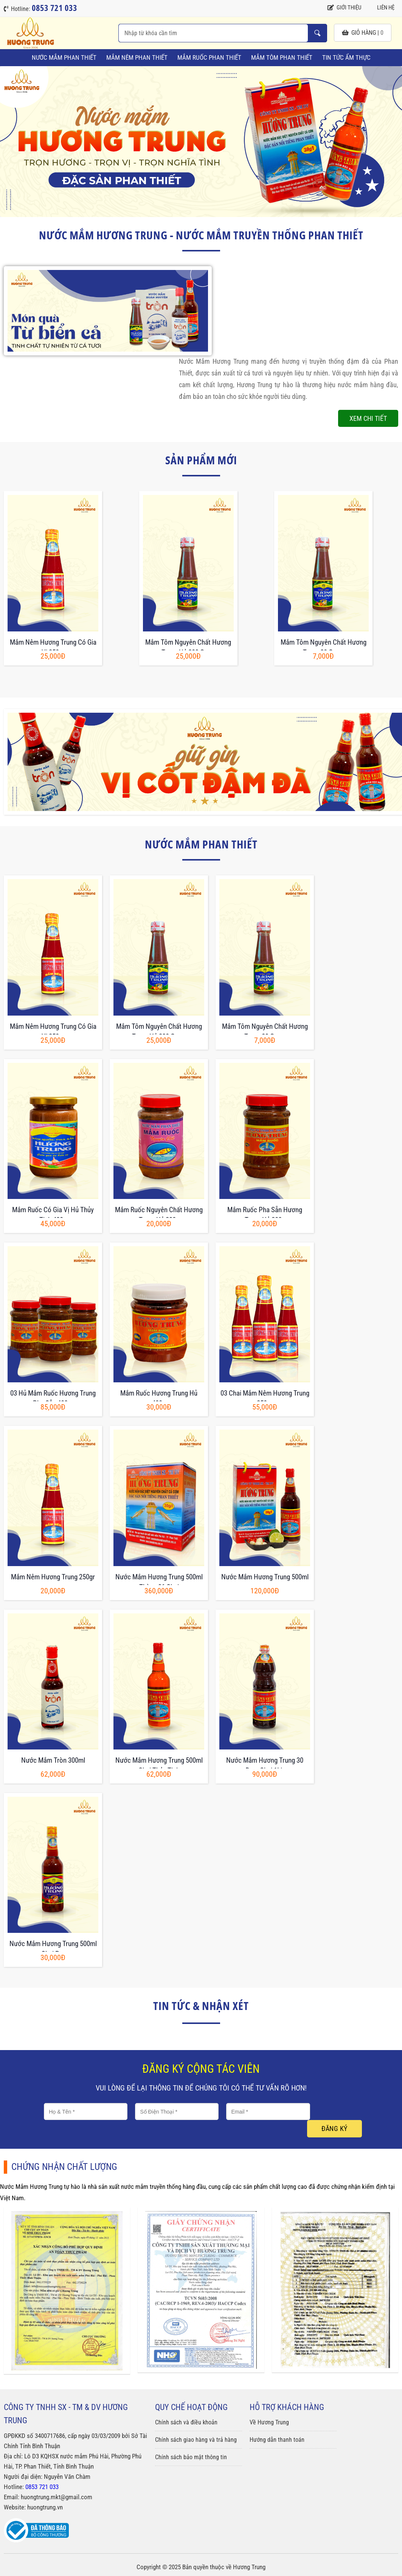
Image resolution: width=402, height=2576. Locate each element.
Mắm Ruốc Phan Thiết (209, 57)
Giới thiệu (344, 7)
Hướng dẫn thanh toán (277, 2439)
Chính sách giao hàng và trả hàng (196, 2439)
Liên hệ (381, 7)
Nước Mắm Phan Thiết (64, 57)
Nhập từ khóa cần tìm (317, 33)
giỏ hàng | (362, 32)
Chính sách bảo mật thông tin (191, 2457)
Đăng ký (334, 2128)
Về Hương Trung (269, 2422)
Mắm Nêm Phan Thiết (137, 57)
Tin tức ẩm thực (346, 57)
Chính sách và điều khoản (186, 2422)
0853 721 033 (42, 2487)
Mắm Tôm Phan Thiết (281, 57)
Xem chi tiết (368, 418)
